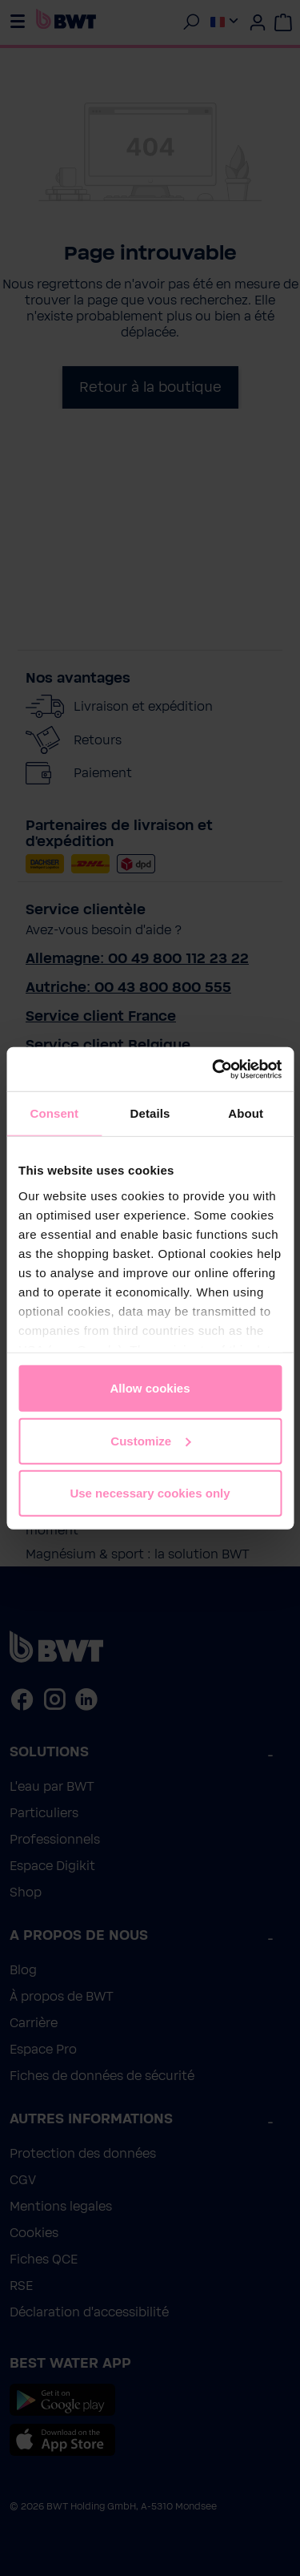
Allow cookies (150, 1388)
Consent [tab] (54, 1113)
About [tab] (245, 1113)
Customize (150, 1440)
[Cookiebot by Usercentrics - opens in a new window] (214, 1068)
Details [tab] (150, 1113)
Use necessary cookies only (150, 1493)
